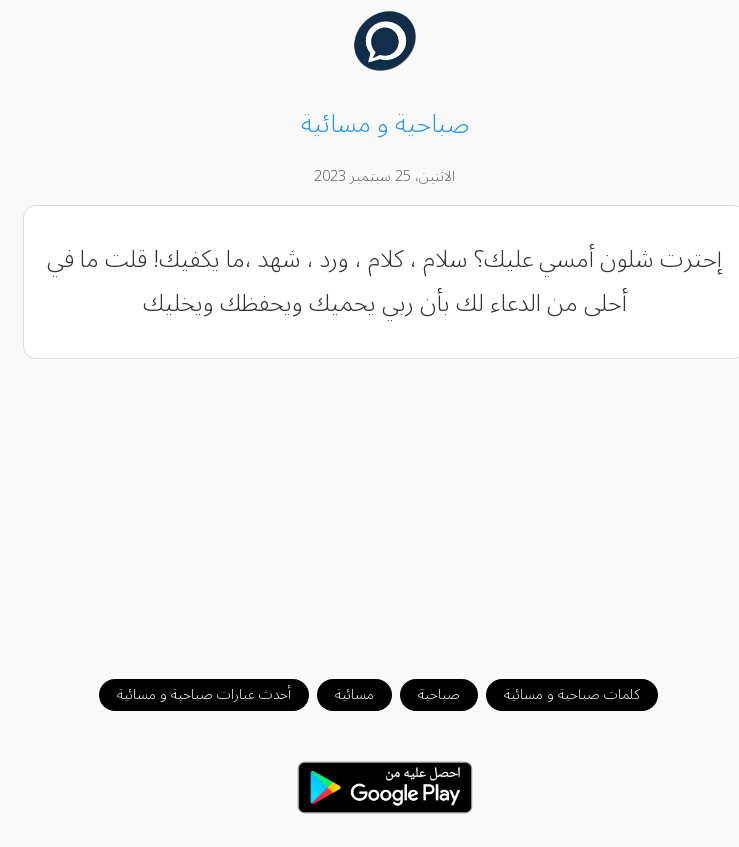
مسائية (339, 694)
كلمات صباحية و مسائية (557, 694)
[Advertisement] (370, 509)
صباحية (424, 694)
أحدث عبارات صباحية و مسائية (189, 694)
